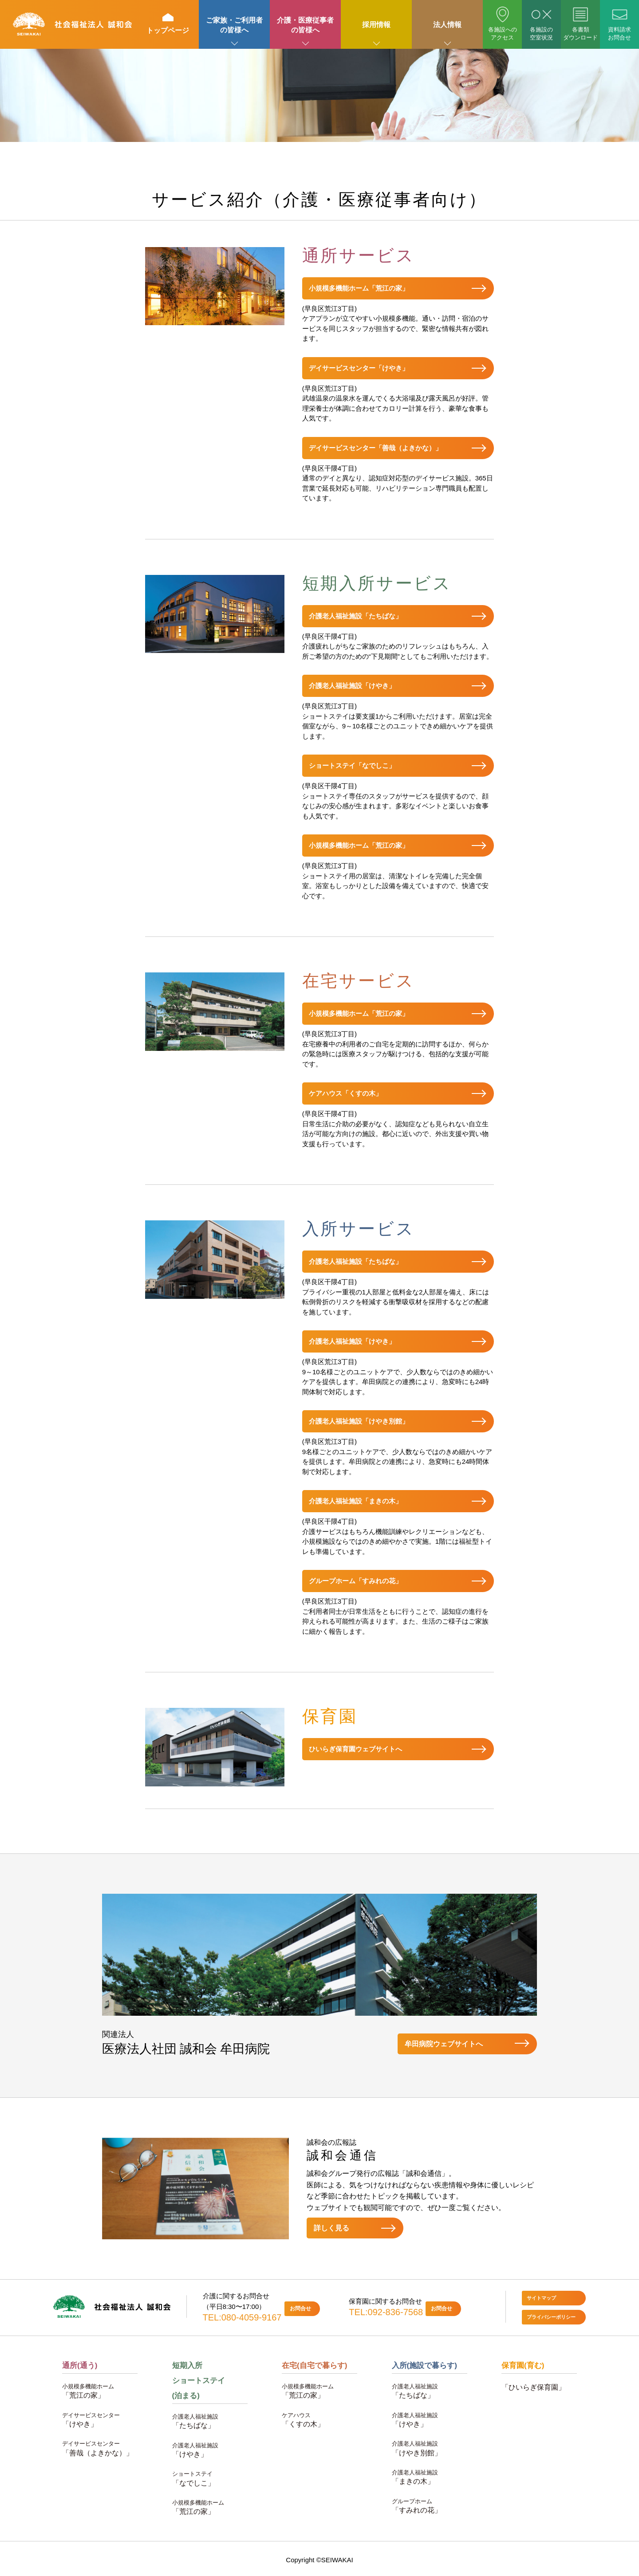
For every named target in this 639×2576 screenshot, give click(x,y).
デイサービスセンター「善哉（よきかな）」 (375, 448)
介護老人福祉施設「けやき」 (352, 685)
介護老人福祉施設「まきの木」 (355, 1501)
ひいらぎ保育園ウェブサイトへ (355, 1749)
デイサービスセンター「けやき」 (359, 368)
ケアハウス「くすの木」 (345, 1093)
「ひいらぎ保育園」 (533, 2387)
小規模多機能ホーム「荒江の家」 (359, 288)
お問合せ (300, 2308)
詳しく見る (331, 2228)
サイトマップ (541, 2298)
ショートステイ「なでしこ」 (352, 765)
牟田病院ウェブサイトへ (444, 2044)
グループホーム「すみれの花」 (355, 1581)
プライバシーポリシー (551, 2317)
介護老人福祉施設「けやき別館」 (359, 1421)
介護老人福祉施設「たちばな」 (355, 616)
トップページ (167, 23)
